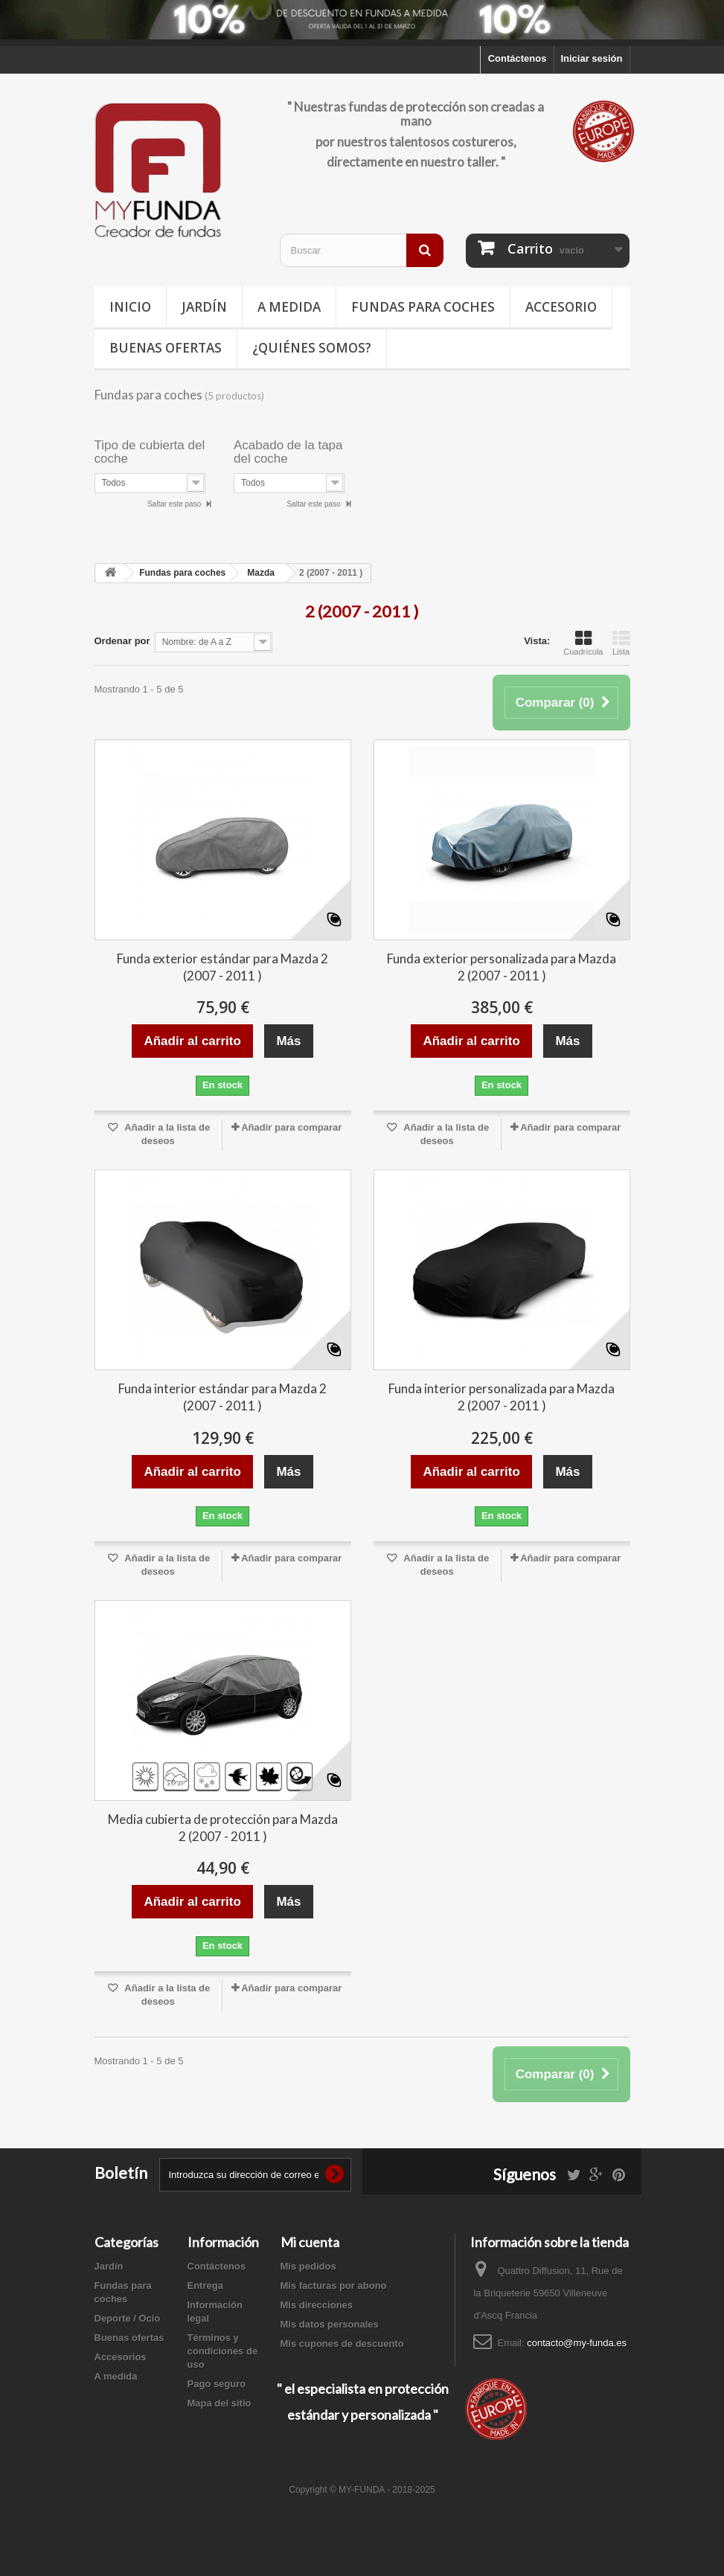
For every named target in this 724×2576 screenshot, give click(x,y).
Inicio (130, 306)
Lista (621, 642)
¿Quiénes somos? (311, 347)
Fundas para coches (423, 306)
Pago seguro (217, 2383)
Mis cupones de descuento (342, 2343)
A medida (289, 306)
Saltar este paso (175, 504)
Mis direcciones (317, 2304)
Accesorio (561, 306)
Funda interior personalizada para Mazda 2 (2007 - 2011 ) (501, 1397)
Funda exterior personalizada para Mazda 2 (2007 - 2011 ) (501, 967)
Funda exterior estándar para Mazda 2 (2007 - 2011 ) (222, 967)
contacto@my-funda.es (577, 2342)
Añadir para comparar (291, 1127)
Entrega (205, 2285)
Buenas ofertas (165, 347)
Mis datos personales (330, 2324)
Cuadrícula (583, 642)
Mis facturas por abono (334, 2285)
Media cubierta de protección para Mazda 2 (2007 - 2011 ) (223, 1827)
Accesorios (120, 2357)
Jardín (204, 306)
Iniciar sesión (591, 58)
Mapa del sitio (220, 2403)
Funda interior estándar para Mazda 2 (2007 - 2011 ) (222, 1397)
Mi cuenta (310, 2242)
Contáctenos (517, 58)
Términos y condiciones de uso (223, 2351)
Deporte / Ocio (127, 2318)
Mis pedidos (308, 2266)
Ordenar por (122, 640)
